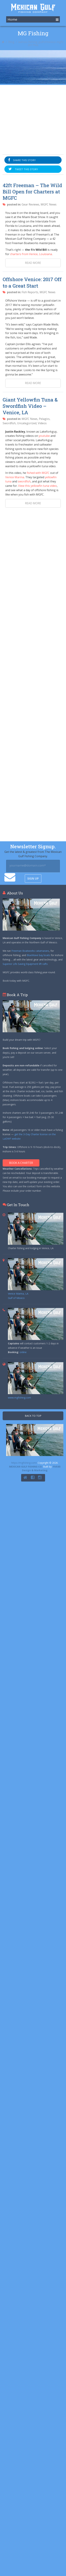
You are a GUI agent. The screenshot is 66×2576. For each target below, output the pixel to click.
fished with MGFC (38, 473)
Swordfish (9, 423)
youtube (44, 436)
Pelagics (44, 419)
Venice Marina (14, 477)
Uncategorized (26, 423)
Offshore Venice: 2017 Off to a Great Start (32, 282)
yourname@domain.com (28, 865)
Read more (33, 263)
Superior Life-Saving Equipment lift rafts (25, 964)
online (23, 1352)
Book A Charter (21, 1163)
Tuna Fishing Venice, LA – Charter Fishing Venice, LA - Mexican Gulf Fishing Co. (33, 8)
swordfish (24, 481)
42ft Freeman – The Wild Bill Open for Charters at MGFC (32, 191)
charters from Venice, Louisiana (31, 254)
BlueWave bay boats (38, 955)
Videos (42, 423)
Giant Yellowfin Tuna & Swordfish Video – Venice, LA (30, 406)
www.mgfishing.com (19, 1397)
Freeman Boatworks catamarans (30, 950)
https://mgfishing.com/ (24, 1462)
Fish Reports (30, 292)
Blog (11, 42)
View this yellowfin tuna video (37, 486)
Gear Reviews (30, 204)
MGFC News (48, 204)
